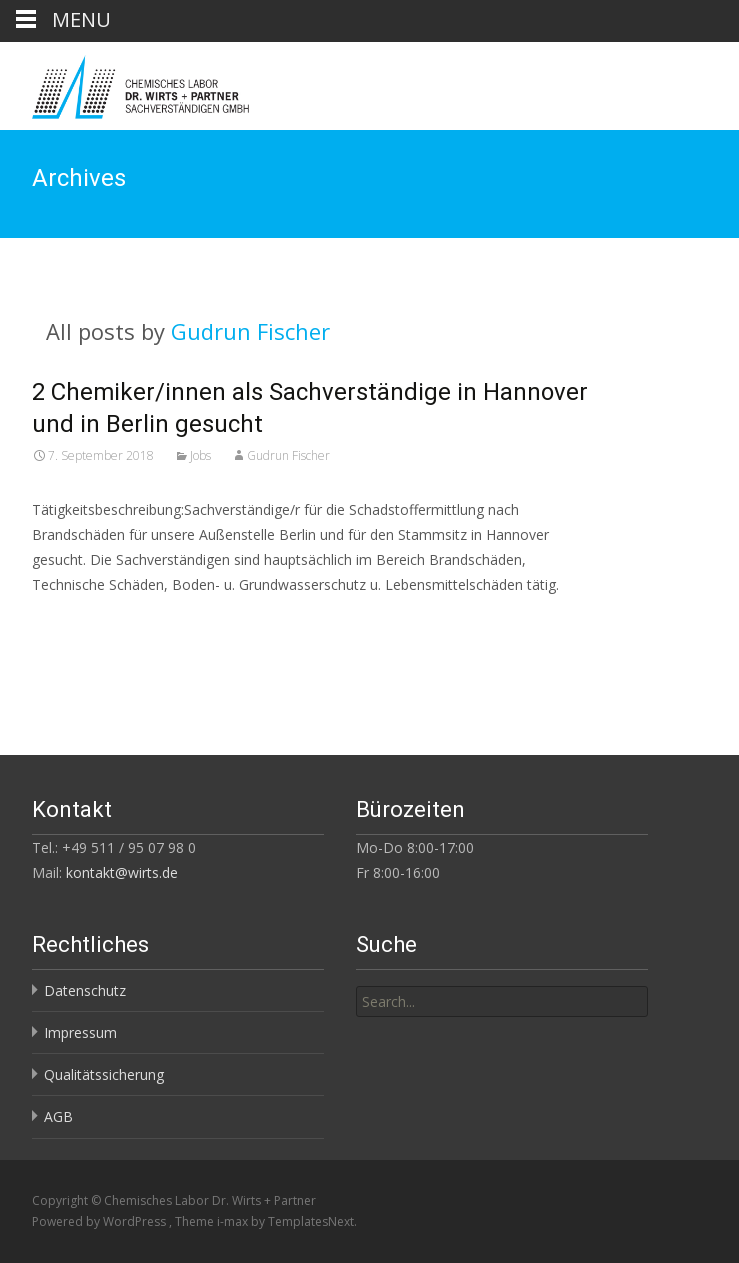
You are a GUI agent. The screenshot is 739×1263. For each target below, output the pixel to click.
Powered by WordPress (100, 1221)
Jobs (200, 455)
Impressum (80, 1032)
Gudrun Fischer (250, 331)
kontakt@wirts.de (122, 872)
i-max (234, 1221)
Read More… (76, 621)
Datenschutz (85, 990)
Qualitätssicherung (104, 1074)
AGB (58, 1116)
